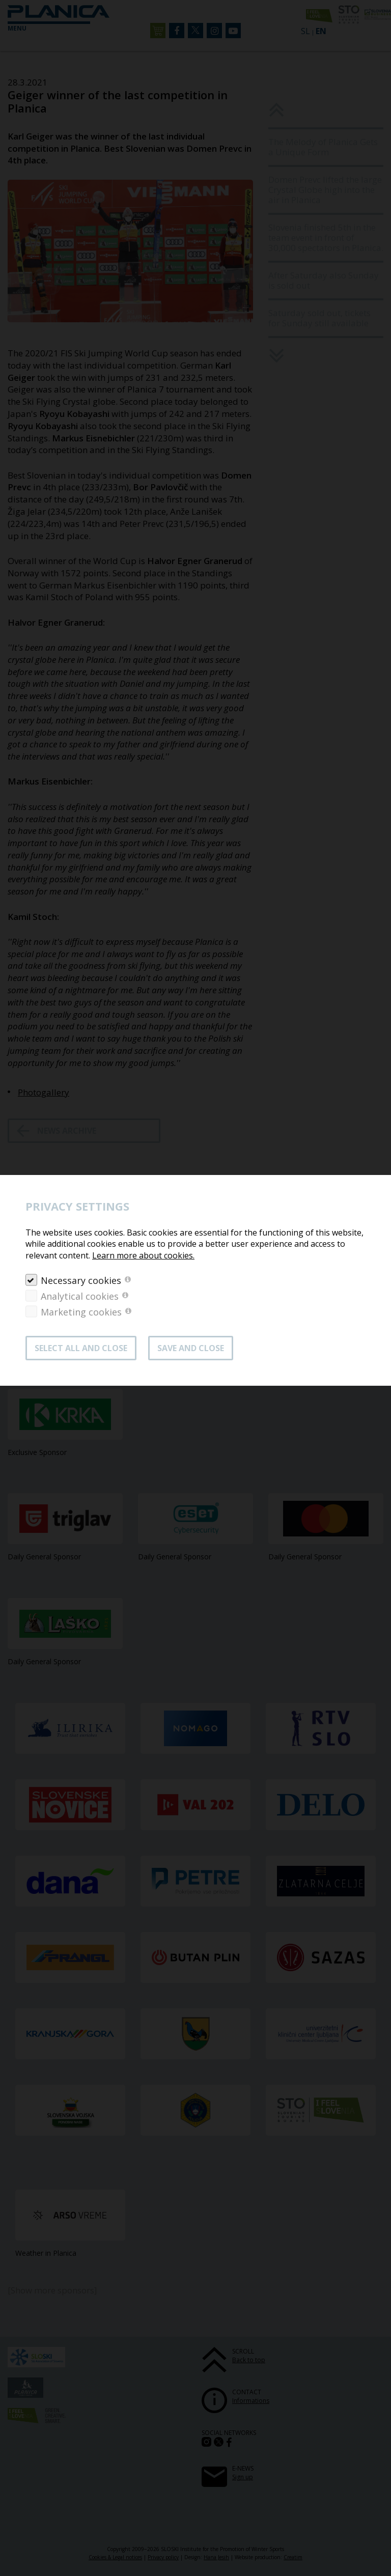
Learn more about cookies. (143, 1255)
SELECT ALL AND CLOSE (81, 1348)
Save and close (190, 1348)
